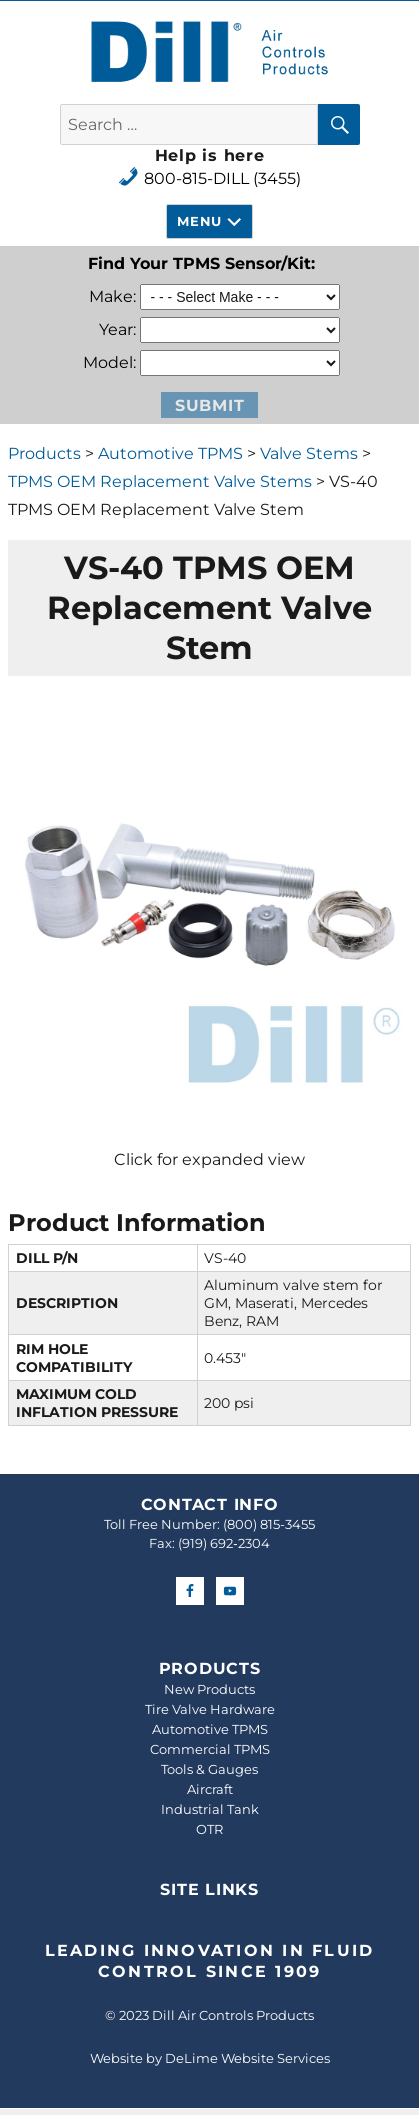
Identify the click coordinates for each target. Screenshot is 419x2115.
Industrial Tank (210, 1809)
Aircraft (210, 1789)
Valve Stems (309, 453)
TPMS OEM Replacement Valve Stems (160, 481)
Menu (199, 221)
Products (44, 453)
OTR (209, 1829)
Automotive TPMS (170, 453)
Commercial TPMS (210, 1749)
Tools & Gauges (209, 1769)
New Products (209, 1689)
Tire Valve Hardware (210, 1709)
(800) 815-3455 (269, 1524)
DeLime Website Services (247, 2058)
